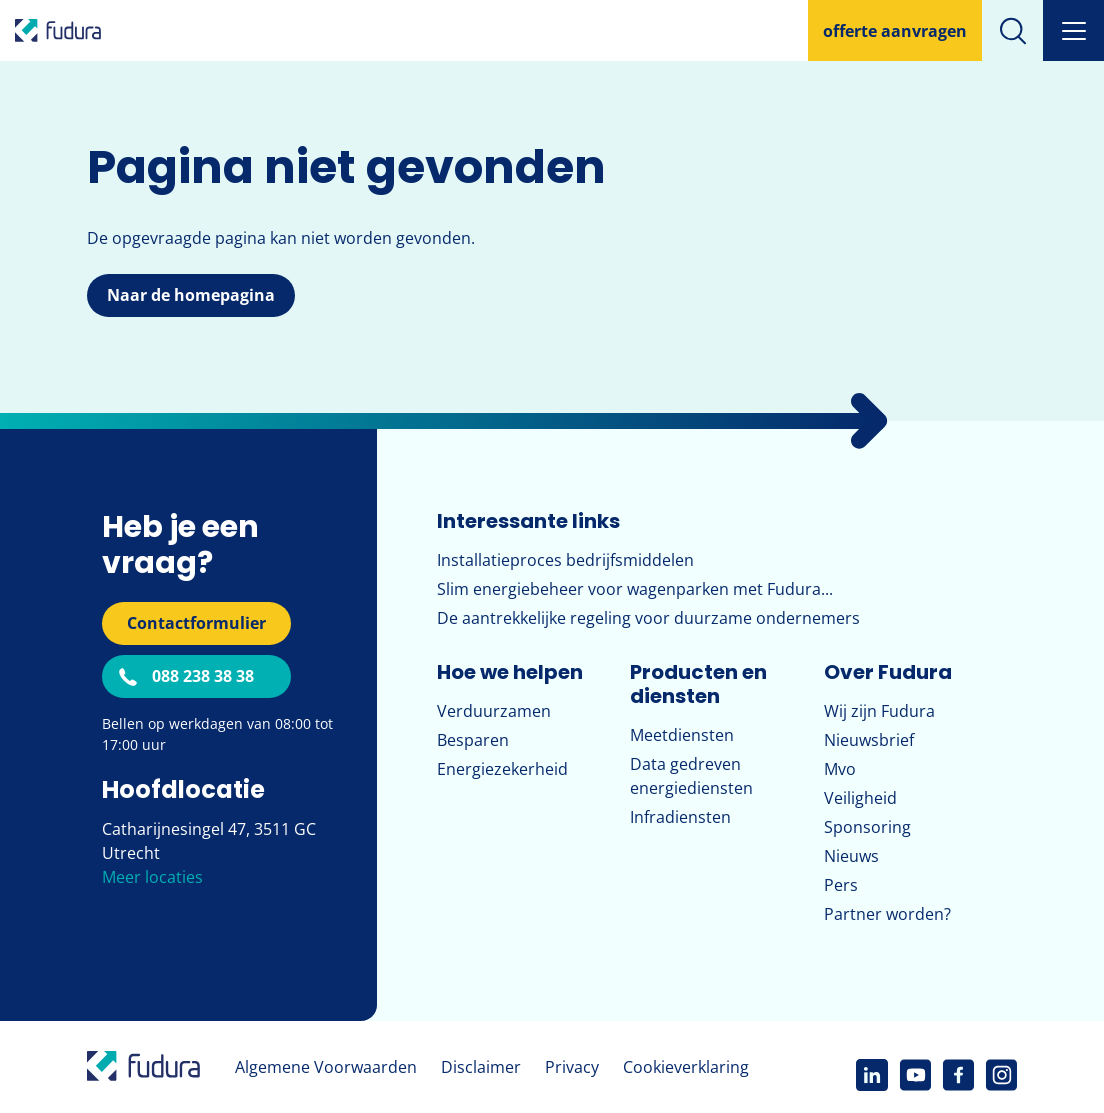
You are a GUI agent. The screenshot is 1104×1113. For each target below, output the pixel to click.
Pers (841, 885)
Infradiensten (680, 817)
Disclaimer (481, 1067)
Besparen (473, 740)
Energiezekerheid (502, 769)
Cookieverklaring (686, 1067)
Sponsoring (867, 827)
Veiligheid (860, 798)
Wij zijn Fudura (879, 711)
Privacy (572, 1067)
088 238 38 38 (203, 676)
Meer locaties (152, 877)
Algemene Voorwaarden (326, 1067)
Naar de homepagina (191, 295)
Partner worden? (887, 914)
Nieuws (851, 856)
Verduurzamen (494, 711)
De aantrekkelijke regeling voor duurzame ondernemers (648, 618)
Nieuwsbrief (869, 740)
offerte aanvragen (895, 31)
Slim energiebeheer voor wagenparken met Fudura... (635, 589)
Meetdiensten (682, 735)
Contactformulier (196, 623)
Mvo (840, 769)
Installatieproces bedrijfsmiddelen (565, 560)
